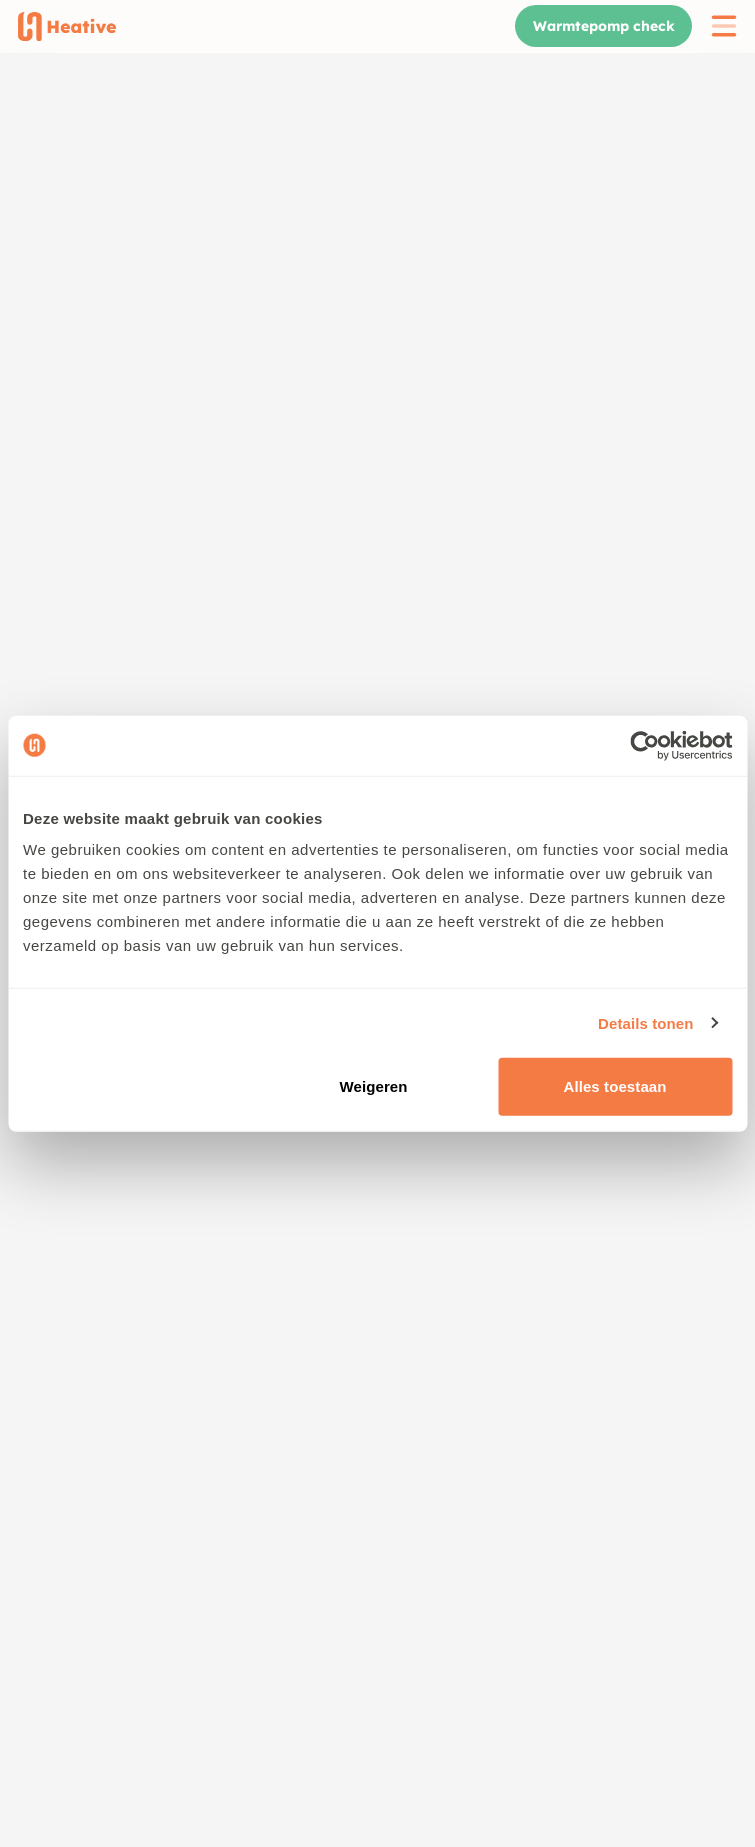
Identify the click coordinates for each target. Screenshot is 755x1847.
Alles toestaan (614, 1086)
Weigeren (374, 1086)
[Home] (67, 26)
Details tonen (645, 1022)
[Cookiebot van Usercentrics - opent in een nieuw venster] (644, 745)
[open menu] (724, 26)
